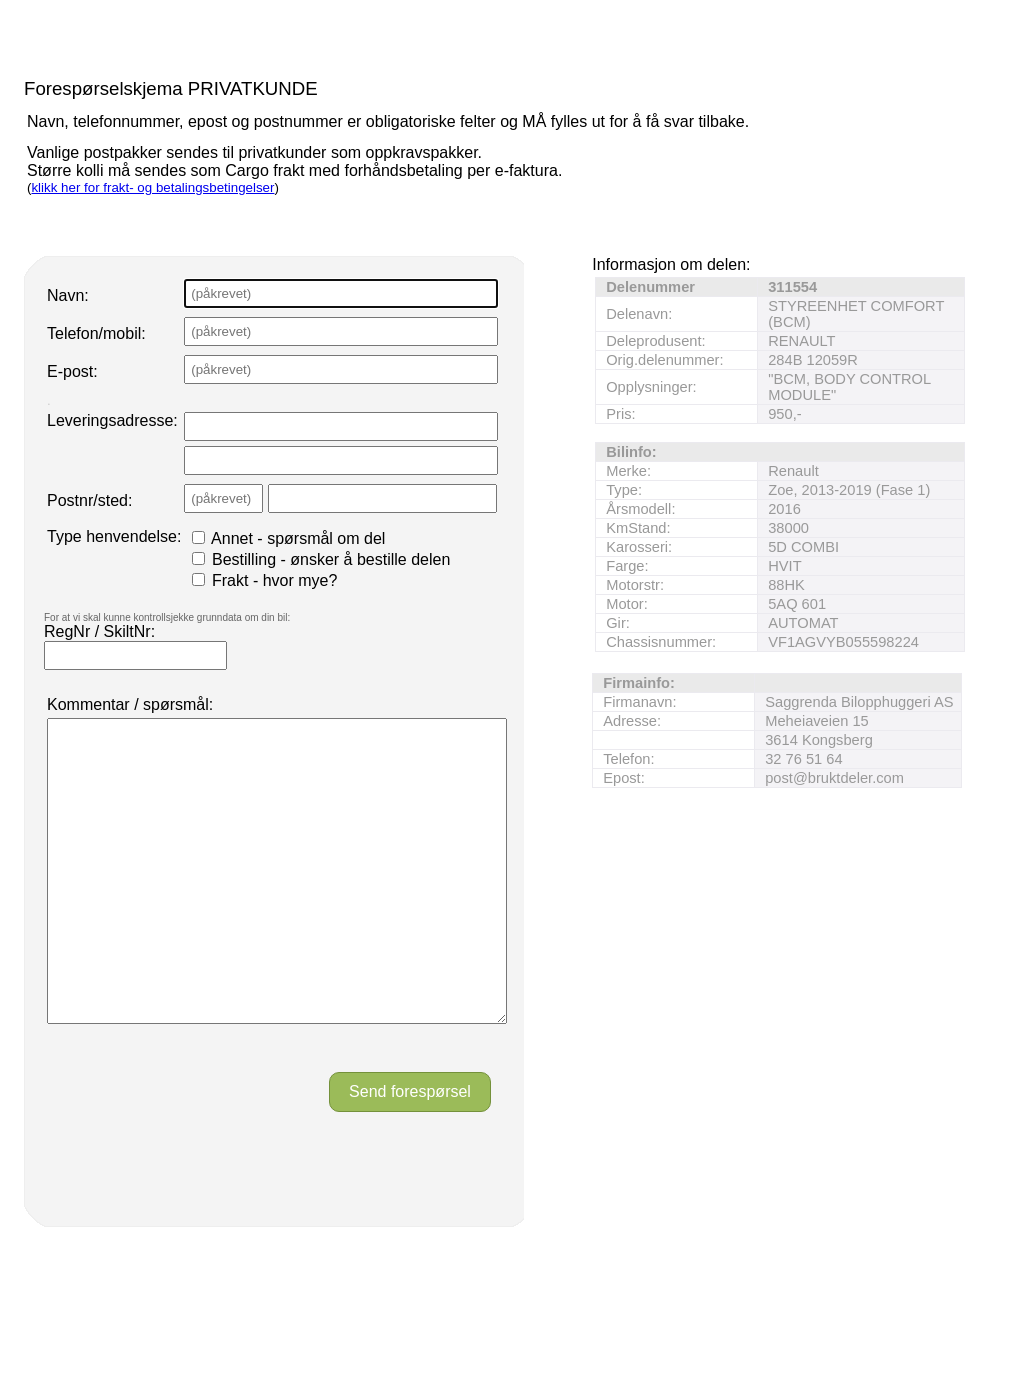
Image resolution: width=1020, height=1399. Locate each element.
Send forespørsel (410, 1151)
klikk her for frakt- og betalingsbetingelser (152, 187)
